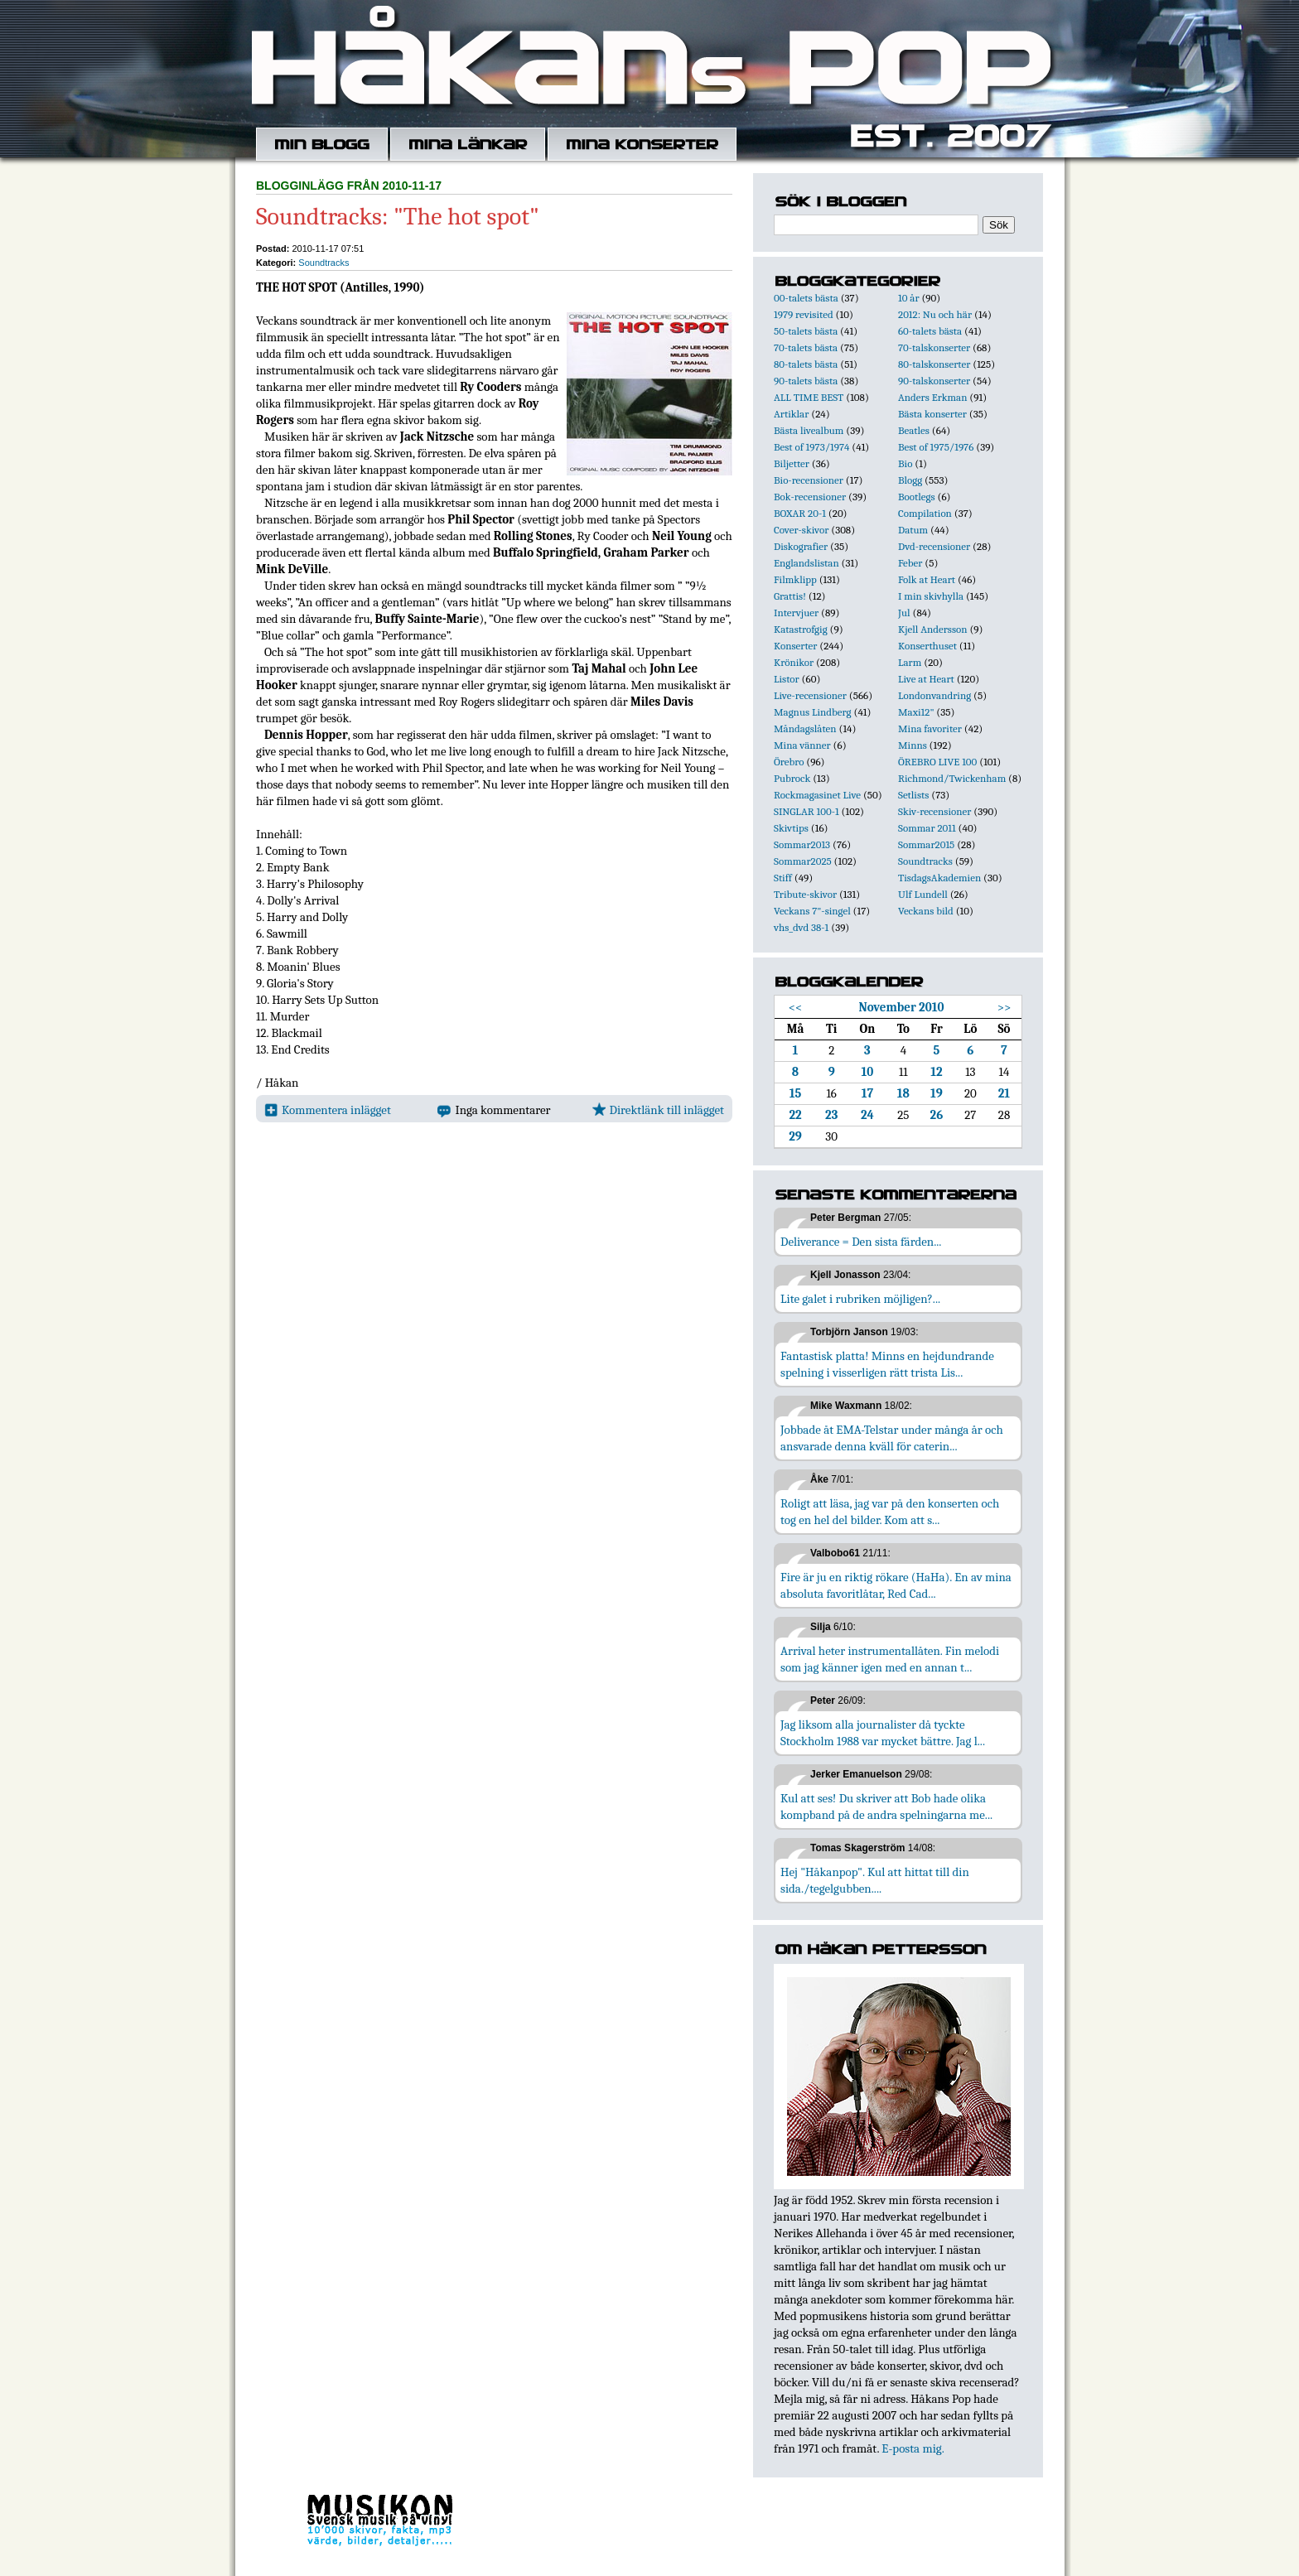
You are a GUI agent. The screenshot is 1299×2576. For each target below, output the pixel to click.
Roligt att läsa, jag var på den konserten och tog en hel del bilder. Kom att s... (889, 1511)
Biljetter (791, 463)
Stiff (783, 877)
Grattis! (790, 596)
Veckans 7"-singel (812, 910)
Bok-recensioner (810, 496)
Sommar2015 (926, 844)
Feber (910, 563)
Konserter (795, 645)
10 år (909, 298)
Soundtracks (323, 263)
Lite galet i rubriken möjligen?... (860, 1298)
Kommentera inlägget (327, 1109)
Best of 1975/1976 (935, 447)
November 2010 (901, 1007)
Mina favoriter (930, 728)
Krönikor (794, 662)
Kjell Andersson (933, 629)
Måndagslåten (805, 728)
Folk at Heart (926, 579)
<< (796, 1007)
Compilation (925, 513)
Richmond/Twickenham (952, 778)
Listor (786, 679)
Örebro (789, 761)
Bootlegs (916, 496)
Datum (913, 529)
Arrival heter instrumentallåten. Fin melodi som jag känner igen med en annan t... (889, 1659)
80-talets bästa (806, 364)
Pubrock (792, 778)
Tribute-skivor (805, 894)
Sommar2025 (803, 861)
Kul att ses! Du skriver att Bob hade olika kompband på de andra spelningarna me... (886, 1806)
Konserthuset (927, 645)
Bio (905, 463)
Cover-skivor (801, 529)
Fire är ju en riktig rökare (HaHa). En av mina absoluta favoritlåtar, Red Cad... (896, 1585)
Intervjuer (796, 612)
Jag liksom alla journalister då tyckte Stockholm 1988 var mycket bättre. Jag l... (882, 1733)
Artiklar (791, 414)
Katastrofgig (801, 629)
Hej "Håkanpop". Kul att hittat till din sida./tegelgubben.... (874, 1880)
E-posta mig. (912, 2448)
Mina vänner (802, 745)
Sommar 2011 (927, 828)
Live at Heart (926, 679)
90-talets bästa (806, 380)
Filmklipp (795, 579)
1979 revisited (803, 314)
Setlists (913, 795)
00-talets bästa (806, 298)
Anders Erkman (932, 397)
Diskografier (801, 546)
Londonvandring (934, 695)
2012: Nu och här (935, 314)
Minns (912, 745)
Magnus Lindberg (813, 712)
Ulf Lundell (923, 894)
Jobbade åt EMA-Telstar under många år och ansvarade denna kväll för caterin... (891, 1438)
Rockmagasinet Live (817, 795)
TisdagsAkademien (939, 877)
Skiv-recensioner (934, 811)
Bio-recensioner (808, 480)
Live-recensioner (810, 695)
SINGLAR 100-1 (806, 811)
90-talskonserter (934, 380)
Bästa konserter (932, 414)
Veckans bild (926, 910)
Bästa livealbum (808, 430)
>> (1004, 1007)
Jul (904, 612)
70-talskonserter (934, 347)
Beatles (914, 430)
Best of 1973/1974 (811, 447)
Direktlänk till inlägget (658, 1109)
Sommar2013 (802, 844)
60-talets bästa (930, 331)
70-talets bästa (806, 347)
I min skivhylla (930, 596)
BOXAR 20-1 (800, 513)
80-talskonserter (934, 364)
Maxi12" (916, 712)
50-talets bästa (806, 331)
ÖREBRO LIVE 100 (937, 761)
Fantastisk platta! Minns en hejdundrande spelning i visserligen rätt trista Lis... (887, 1364)
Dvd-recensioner (934, 546)
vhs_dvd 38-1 (801, 927)
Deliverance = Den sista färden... (860, 1241)
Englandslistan (806, 563)
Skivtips (791, 828)
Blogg (910, 480)
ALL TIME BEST (808, 397)
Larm (909, 662)
